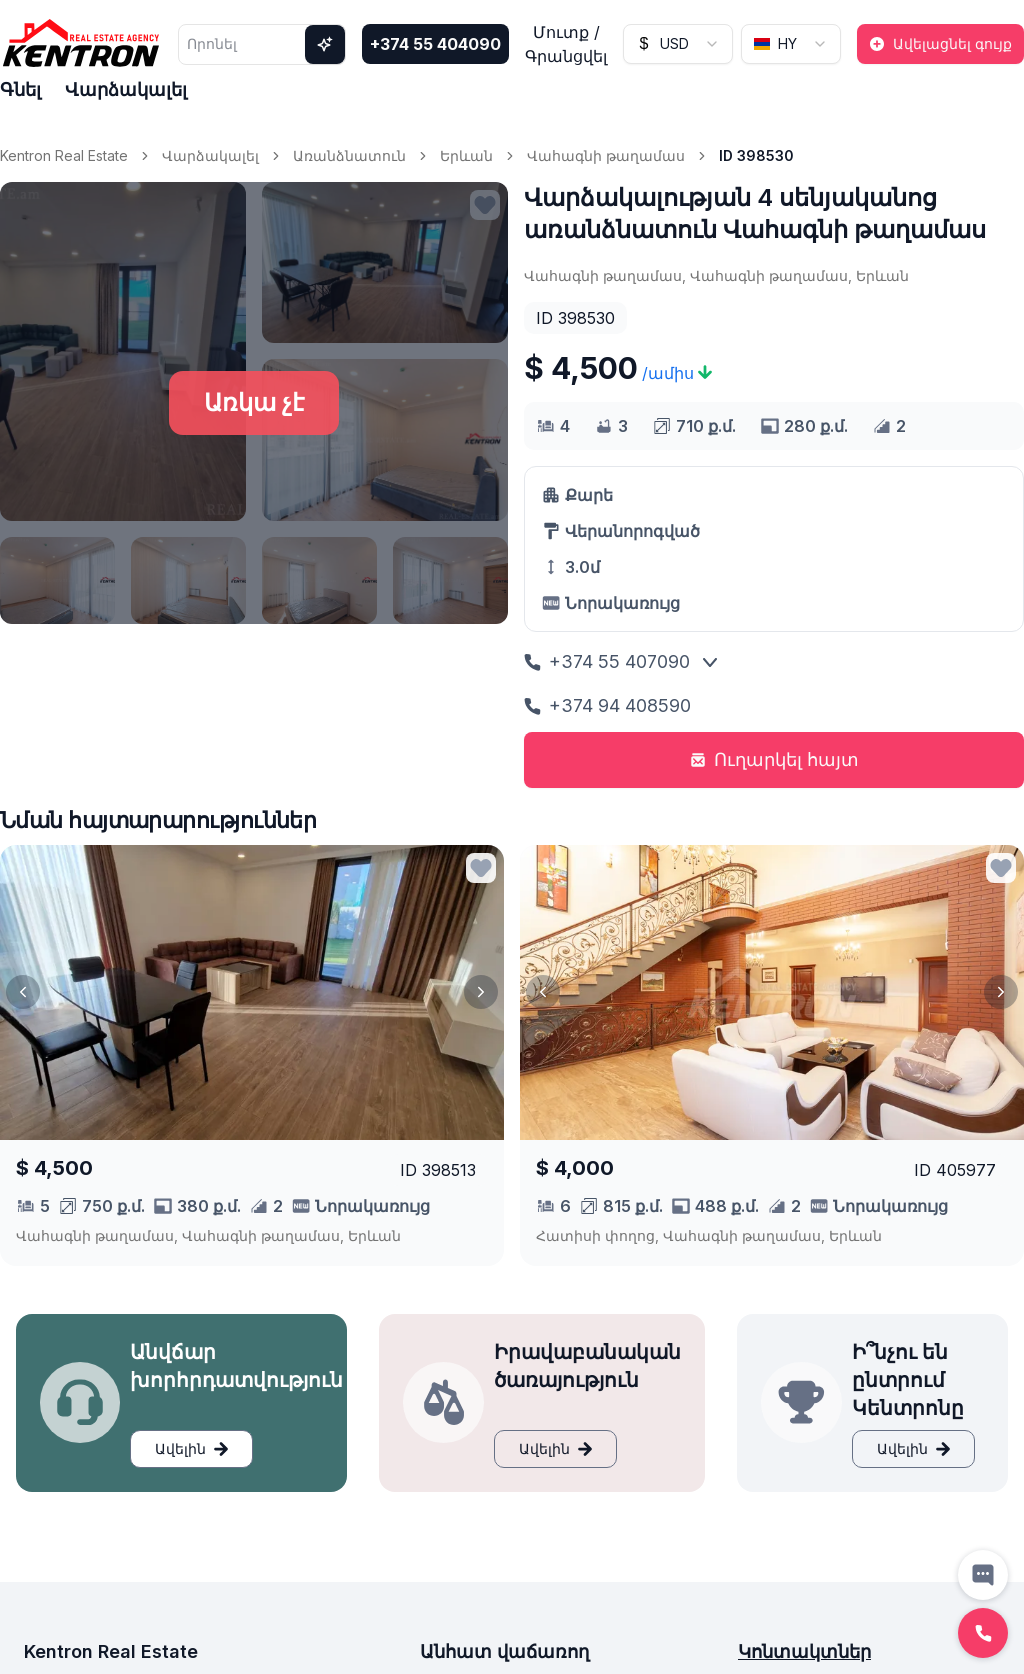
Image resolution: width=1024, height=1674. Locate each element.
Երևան (466, 155)
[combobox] (678, 44)
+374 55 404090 (435, 44)
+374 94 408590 (607, 705)
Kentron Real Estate (64, 155)
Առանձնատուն (349, 155)
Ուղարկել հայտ (774, 759)
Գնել (20, 89)
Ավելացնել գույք (940, 43)
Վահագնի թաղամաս (606, 155)
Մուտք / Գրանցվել (566, 44)
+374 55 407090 (607, 661)
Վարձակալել (126, 89)
